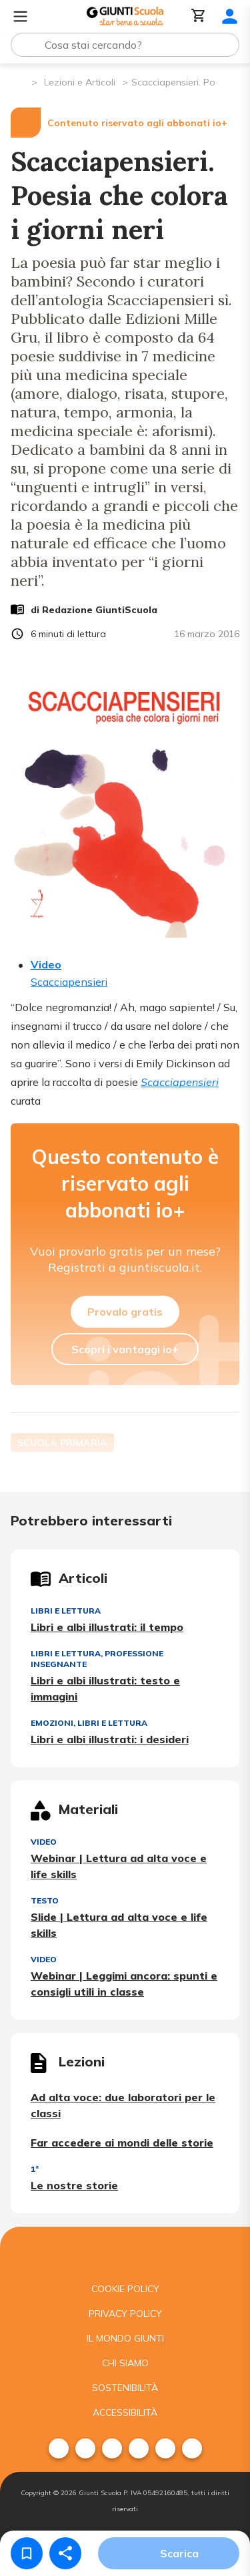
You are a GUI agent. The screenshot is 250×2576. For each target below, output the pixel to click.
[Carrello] (199, 16)
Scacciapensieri (180, 1082)
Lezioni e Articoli (79, 82)
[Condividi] (65, 2553)
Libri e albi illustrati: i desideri (110, 1739)
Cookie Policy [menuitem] (125, 2289)
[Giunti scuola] (125, 2252)
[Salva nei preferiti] (27, 2553)
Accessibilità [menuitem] (125, 2412)
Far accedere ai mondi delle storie (122, 2142)
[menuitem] (59, 2448)
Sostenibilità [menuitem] (125, 2388)
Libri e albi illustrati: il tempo (107, 1627)
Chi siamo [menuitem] (125, 2363)
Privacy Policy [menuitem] (125, 2314)
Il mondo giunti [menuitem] (125, 2338)
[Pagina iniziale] (20, 81)
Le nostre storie (74, 2185)
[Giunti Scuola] (125, 16)
